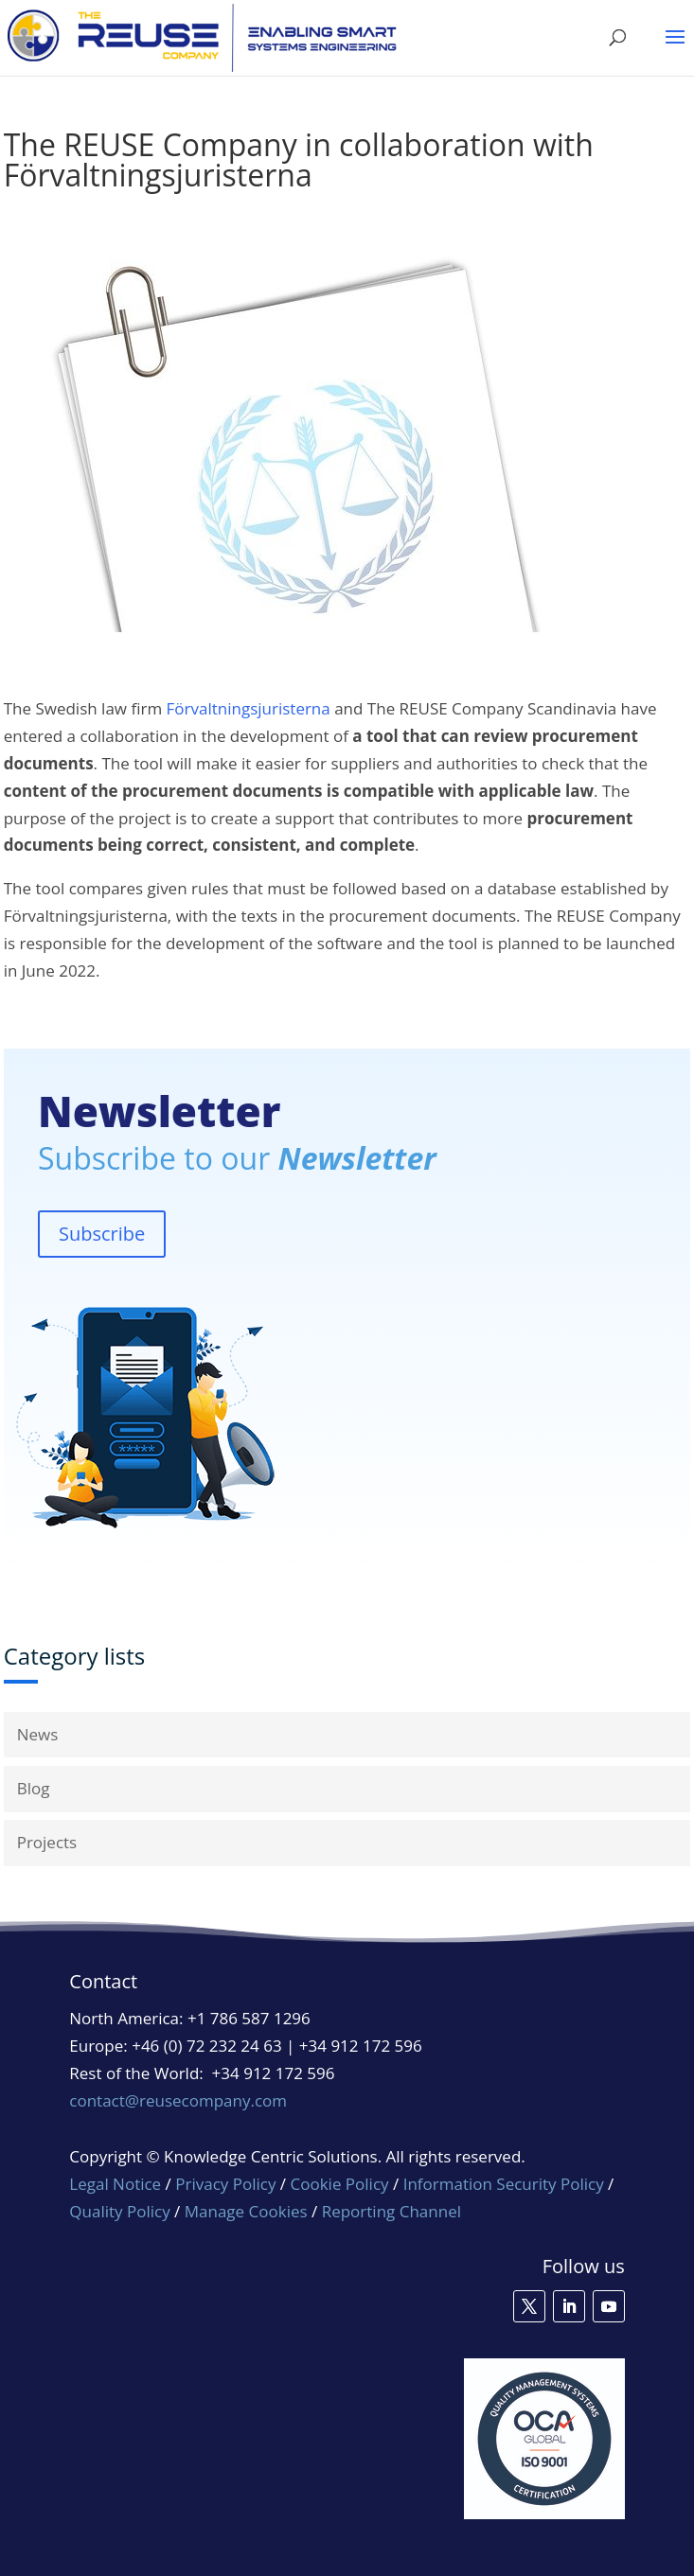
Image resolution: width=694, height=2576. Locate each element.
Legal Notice (115, 2184)
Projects (47, 1842)
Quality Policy (121, 2211)
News (38, 1734)
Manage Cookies (246, 2211)
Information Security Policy (503, 2184)
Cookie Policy (340, 2184)
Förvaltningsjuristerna (248, 708)
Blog (33, 1788)
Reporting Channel (391, 2211)
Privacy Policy (225, 2184)
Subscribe (102, 1233)
